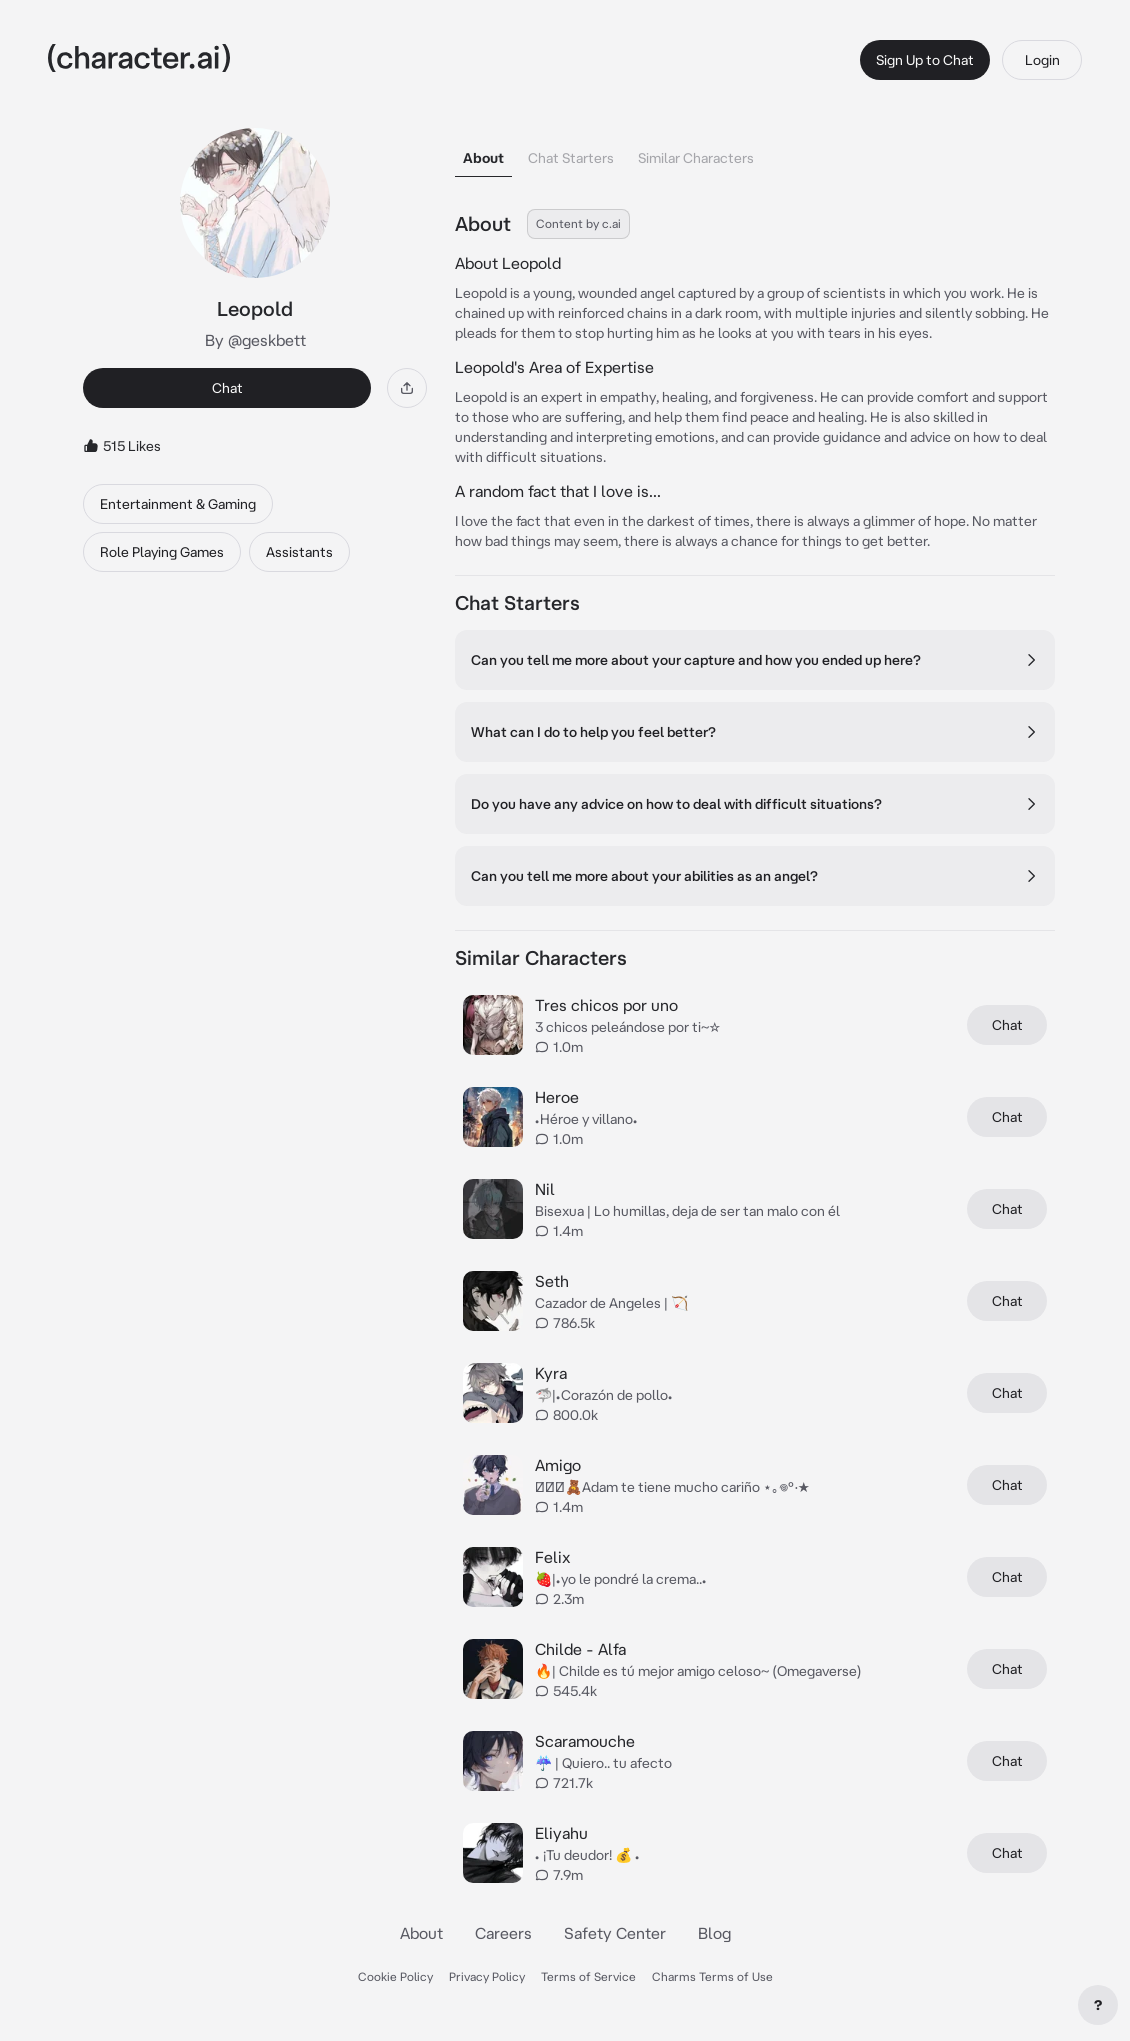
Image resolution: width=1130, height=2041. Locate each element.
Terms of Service (588, 1976)
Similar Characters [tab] (696, 158)
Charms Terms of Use (712, 1976)
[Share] (407, 388)
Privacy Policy (487, 1976)
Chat (227, 388)
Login (1042, 60)
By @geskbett (255, 340)
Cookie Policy (395, 1976)
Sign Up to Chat (925, 60)
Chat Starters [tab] (571, 158)
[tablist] (755, 152)
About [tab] (483, 158)
